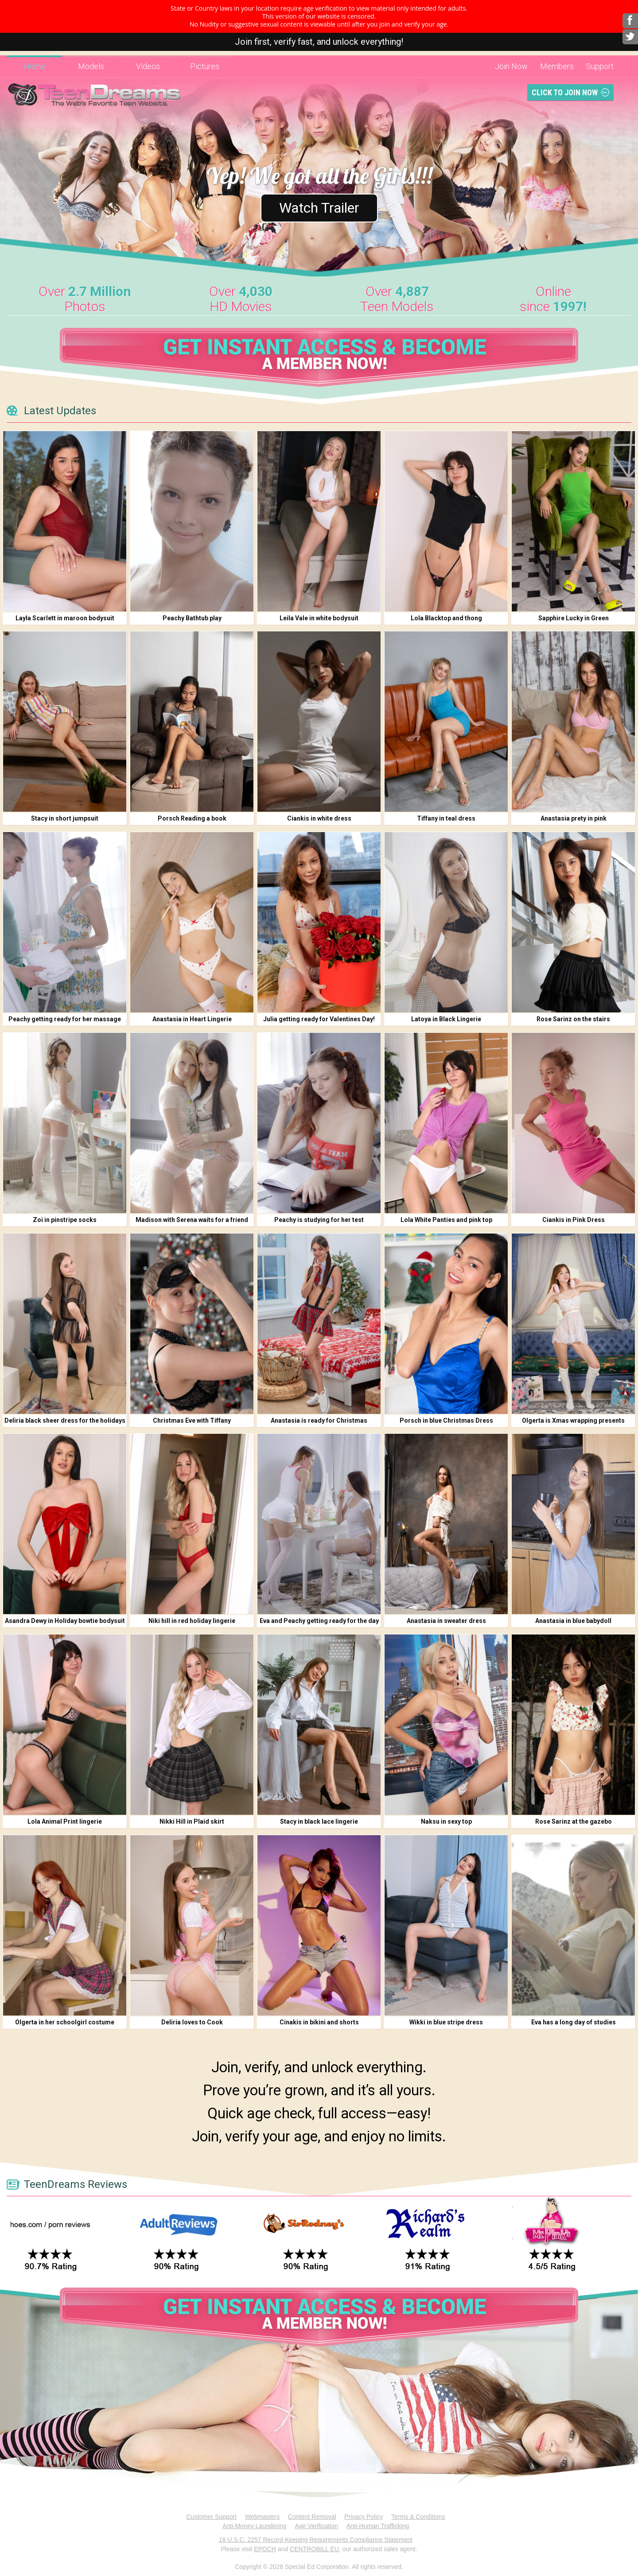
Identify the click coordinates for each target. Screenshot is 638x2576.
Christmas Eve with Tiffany (192, 1420)
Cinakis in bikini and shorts (319, 2022)
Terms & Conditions (418, 2516)
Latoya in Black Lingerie (446, 1019)
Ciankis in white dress (319, 818)
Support (600, 66)
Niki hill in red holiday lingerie (191, 1620)
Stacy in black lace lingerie (319, 1821)
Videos (148, 66)
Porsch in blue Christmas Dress (446, 1420)
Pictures (204, 66)
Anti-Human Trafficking (377, 2525)
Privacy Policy (363, 2516)
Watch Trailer (319, 207)
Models (91, 66)
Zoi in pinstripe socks (65, 1219)
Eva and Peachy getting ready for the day (319, 1620)
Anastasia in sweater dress (446, 1620)
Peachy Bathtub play (192, 618)
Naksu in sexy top (446, 1821)
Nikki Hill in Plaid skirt (192, 1821)
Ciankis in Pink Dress (573, 1219)
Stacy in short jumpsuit (64, 818)
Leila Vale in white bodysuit (319, 618)
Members (557, 66)
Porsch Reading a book (192, 818)
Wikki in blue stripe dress (446, 2022)
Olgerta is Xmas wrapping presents (573, 1420)
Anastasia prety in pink (574, 818)
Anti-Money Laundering (254, 2525)
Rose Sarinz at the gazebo (573, 1821)
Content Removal (312, 2516)
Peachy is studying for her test (319, 1219)
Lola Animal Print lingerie (64, 1821)
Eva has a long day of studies (573, 2022)
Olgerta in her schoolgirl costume (64, 2022)
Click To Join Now (565, 92)
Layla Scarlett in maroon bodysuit (65, 618)
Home (34, 66)
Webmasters (262, 2516)
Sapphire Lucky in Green (573, 618)
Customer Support (211, 2516)
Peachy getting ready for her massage (64, 1019)
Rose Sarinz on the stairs (573, 1019)
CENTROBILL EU (314, 2549)
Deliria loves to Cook (192, 2022)
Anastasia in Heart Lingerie (192, 1019)
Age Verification (316, 2525)
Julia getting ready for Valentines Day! (319, 1019)
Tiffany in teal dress (446, 818)
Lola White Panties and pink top (446, 1219)
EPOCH (265, 2549)
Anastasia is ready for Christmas (319, 1420)
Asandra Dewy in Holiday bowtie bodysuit (65, 1620)
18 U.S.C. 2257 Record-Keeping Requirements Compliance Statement (315, 2539)
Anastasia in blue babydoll (573, 1620)
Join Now (511, 66)
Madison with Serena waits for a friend (192, 1219)
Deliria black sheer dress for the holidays (64, 1420)
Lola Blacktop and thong (446, 618)
